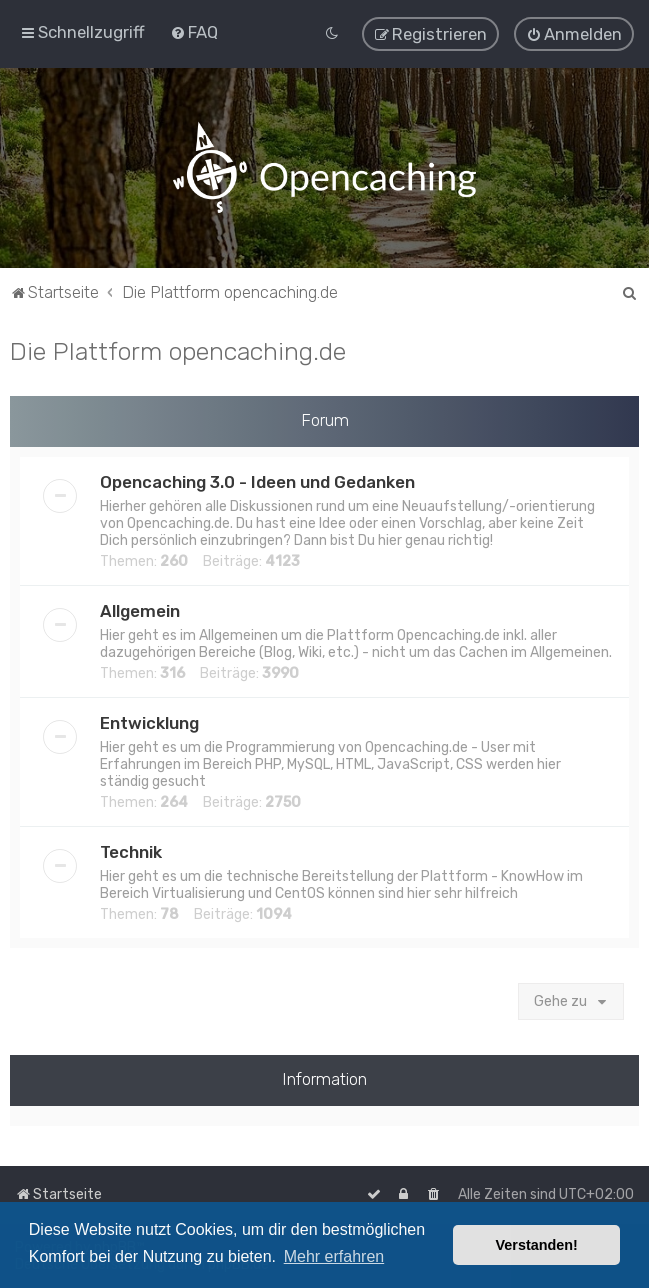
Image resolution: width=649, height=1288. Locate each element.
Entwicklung (149, 722)
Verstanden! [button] (537, 1245)
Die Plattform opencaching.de (178, 350)
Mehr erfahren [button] (334, 1256)
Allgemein (140, 610)
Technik (131, 851)
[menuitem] (194, 32)
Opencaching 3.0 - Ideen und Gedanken (257, 481)
